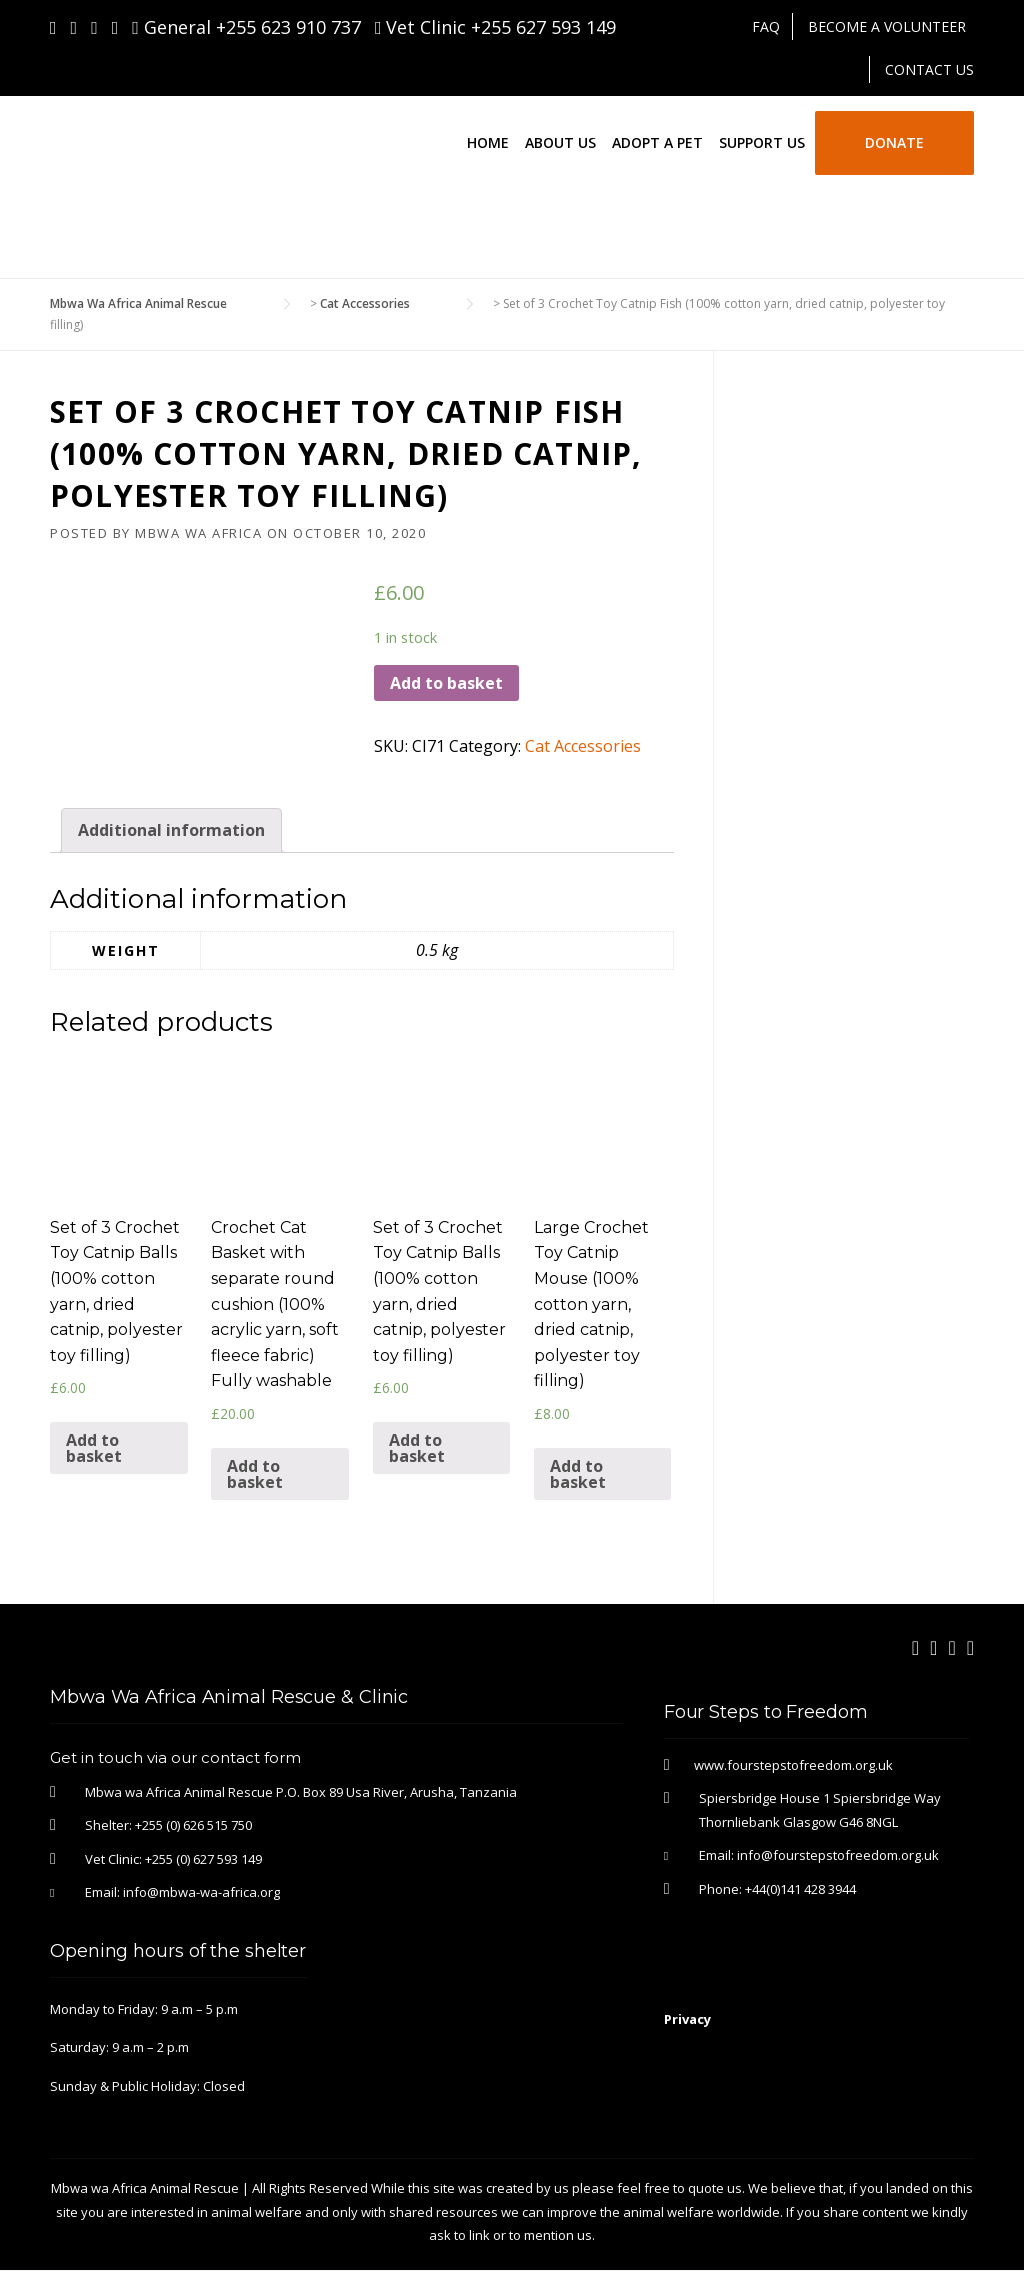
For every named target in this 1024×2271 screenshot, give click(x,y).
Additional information (171, 830)
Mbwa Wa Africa (198, 533)
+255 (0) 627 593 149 (203, 1859)
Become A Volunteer (887, 26)
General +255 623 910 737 (246, 27)
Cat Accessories (583, 746)
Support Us (762, 142)
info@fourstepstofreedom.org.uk (838, 1855)
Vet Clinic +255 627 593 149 (496, 27)
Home (488, 142)
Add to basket (446, 683)
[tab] (171, 830)
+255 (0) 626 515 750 (193, 1825)
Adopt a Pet (657, 142)
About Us (560, 142)
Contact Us (929, 69)
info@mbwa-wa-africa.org (201, 1892)
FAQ (766, 26)
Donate (894, 142)
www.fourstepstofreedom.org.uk (793, 1765)
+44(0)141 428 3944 (800, 1889)
